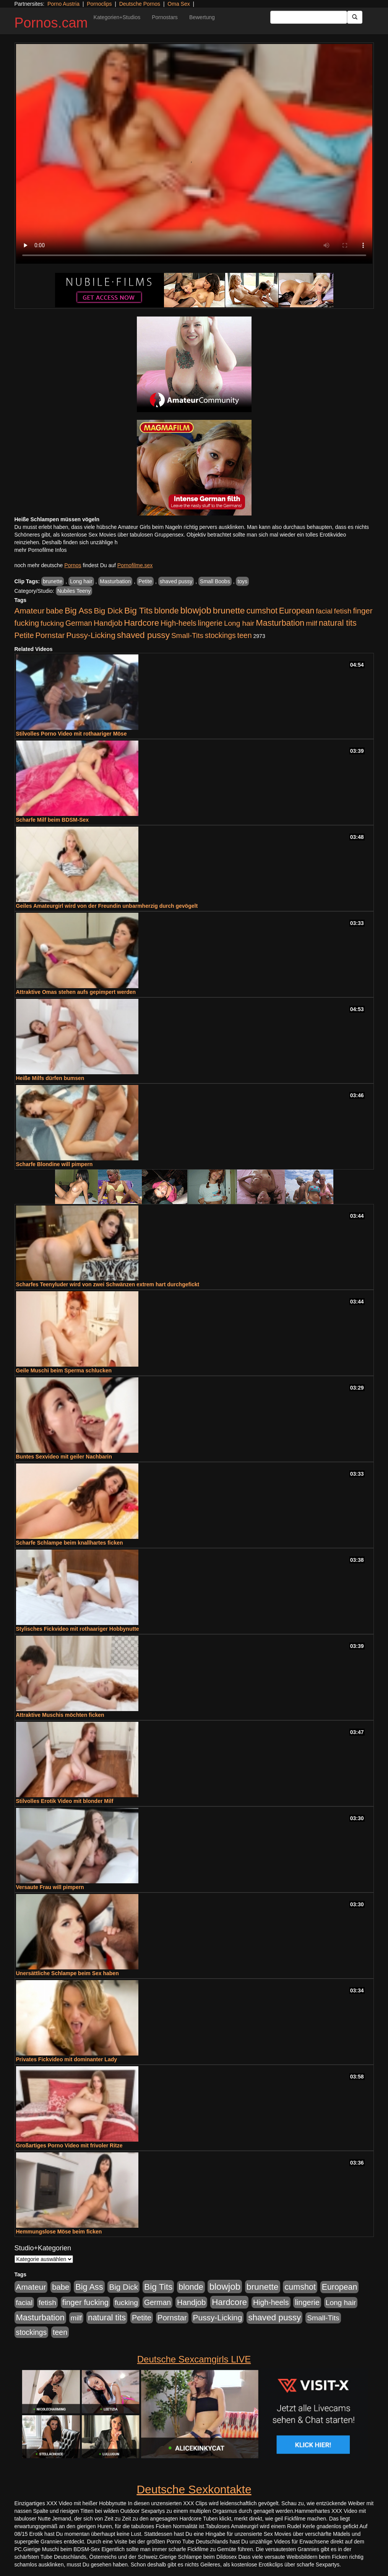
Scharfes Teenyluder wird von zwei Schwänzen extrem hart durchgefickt (108, 1284)
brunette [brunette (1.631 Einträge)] (229, 610)
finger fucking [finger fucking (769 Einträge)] (85, 2302)
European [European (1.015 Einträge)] (297, 610)
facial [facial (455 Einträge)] (324, 611)
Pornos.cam (51, 23)
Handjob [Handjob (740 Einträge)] (108, 623)
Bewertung (202, 17)
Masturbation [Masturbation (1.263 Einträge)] (280, 623)
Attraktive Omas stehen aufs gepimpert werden (76, 992)
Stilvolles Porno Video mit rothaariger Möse (71, 734)
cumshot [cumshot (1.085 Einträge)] (261, 610)
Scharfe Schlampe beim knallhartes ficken (69, 1543)
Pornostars (165, 17)
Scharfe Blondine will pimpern (54, 1164)
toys (242, 581)
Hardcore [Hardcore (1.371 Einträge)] (141, 623)
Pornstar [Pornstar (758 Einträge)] (50, 635)
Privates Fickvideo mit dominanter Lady (66, 2059)
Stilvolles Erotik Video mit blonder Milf (65, 1801)
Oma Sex (178, 4)
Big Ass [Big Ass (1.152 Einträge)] (78, 610)
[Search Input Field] (308, 17)
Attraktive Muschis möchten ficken (60, 1715)
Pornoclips (99, 4)
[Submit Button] (354, 17)
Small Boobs (215, 581)
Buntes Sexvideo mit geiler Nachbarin (64, 1457)
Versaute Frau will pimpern (50, 1887)
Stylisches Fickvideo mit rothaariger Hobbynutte (77, 1629)
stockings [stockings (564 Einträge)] (220, 635)
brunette (52, 581)
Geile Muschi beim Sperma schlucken (64, 1370)
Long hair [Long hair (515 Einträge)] (239, 623)
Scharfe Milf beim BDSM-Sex (52, 820)
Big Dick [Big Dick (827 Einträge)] (108, 610)
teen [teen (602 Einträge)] (244, 635)
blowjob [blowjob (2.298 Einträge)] (195, 610)
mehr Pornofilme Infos (41, 550)
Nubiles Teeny (74, 591)
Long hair (81, 581)
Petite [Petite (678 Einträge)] (24, 635)
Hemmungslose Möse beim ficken (59, 2232)
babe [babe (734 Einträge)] (54, 611)
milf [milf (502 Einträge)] (311, 623)
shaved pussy (176, 581)
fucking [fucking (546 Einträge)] (52, 623)
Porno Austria (63, 4)
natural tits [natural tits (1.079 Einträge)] (338, 623)
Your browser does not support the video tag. (194, 154)
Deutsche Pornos (139, 4)
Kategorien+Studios (117, 17)
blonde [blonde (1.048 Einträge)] (166, 610)
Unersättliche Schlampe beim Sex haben (67, 1973)
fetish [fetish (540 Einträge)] (343, 611)
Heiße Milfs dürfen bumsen (50, 1078)
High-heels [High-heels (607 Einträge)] (178, 623)
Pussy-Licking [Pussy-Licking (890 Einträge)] (90, 635)
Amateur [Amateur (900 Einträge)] (30, 610)
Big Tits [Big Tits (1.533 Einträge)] (138, 610)
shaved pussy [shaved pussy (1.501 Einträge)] (143, 635)
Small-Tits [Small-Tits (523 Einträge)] (187, 635)
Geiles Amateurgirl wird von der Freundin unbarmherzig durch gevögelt (107, 906)
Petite (145, 581)
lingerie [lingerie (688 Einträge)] (210, 623)
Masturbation (115, 581)
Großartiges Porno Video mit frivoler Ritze (69, 2145)
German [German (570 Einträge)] (78, 623)
